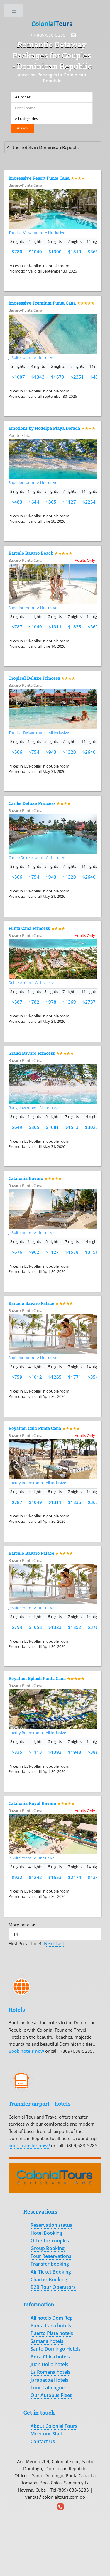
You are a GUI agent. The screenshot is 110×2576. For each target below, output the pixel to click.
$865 (34, 1127)
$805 (51, 502)
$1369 (69, 1002)
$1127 (69, 502)
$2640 (89, 752)
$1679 (57, 377)
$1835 (74, 627)
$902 (34, 1252)
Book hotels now (27, 2051)
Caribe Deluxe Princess (32, 803)
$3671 (94, 627)
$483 (17, 502)
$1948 (74, 1752)
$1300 (55, 252)
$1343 (38, 377)
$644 (34, 502)
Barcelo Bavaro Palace (31, 1303)
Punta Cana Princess (29, 928)
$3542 (94, 1377)
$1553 (55, 1877)
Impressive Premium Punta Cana (42, 303)
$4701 (97, 377)
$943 (51, 752)
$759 (17, 1377)
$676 (17, 1252)
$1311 (55, 627)
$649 (17, 1127)
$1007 (18, 377)
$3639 (94, 252)
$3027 (91, 1127)
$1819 (74, 252)
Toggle (14, 12)
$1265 (55, 1377)
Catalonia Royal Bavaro (32, 1803)
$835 (17, 1752)
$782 (34, 1002)
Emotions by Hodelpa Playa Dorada (44, 428)
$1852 (74, 1627)
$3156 (91, 1252)
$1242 (35, 1877)
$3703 (94, 1627)
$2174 (74, 1877)
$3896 (94, 1752)
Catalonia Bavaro (26, 1178)
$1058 (35, 1627)
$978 (51, 1002)
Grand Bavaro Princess (32, 1053)
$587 (17, 1002)
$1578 (72, 1252)
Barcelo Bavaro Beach (31, 553)
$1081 (52, 1127)
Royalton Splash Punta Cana (37, 1678)
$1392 (55, 1752)
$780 (17, 252)
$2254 (89, 502)
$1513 (72, 1127)
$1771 (74, 1377)
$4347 (94, 1877)
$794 (17, 1627)
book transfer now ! (30, 2145)
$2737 (89, 1002)
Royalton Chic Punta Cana (35, 1428)
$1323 (55, 1627)
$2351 (77, 377)
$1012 (35, 1377)
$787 (17, 627)
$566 (17, 752)
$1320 (69, 752)
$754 (34, 752)
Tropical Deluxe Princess (34, 678)
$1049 (35, 627)
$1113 (35, 1752)
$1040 (35, 252)
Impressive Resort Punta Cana (39, 178)
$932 (17, 1877)
